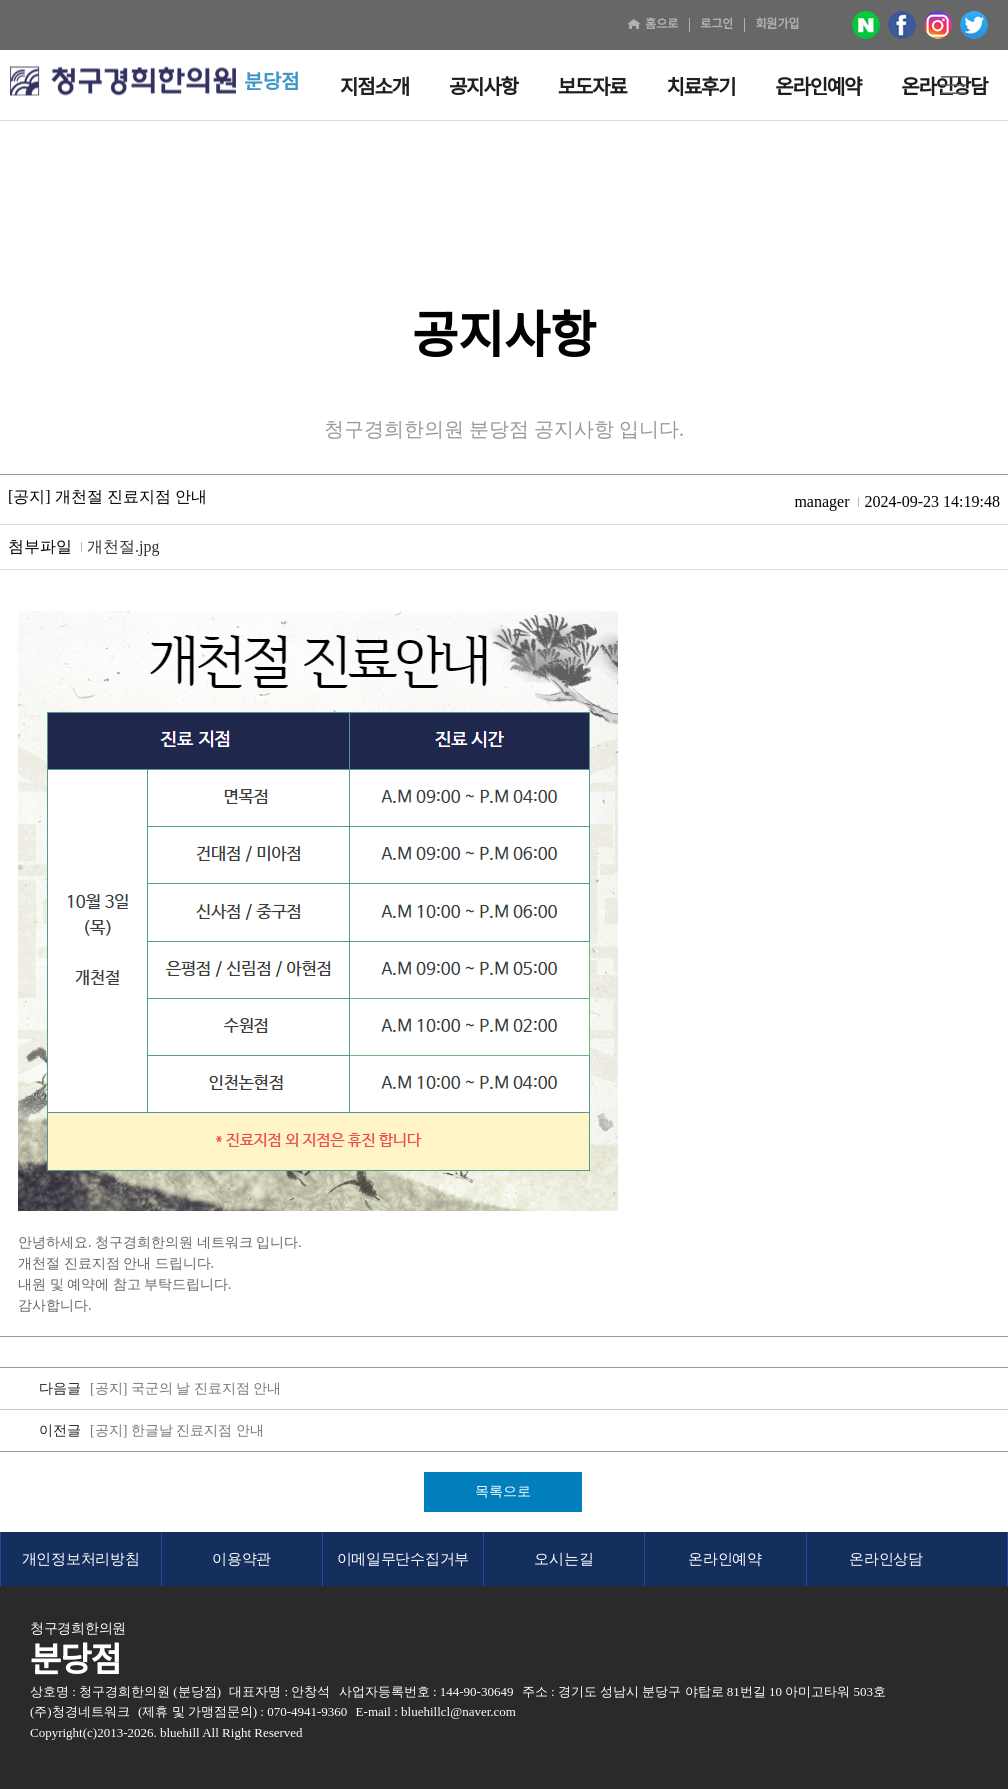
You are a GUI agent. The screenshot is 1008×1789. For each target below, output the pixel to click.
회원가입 (777, 24)
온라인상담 (886, 1559)
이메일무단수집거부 (403, 1559)
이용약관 (241, 1559)
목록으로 (503, 1491)
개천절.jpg (123, 546)
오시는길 (563, 1559)
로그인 (716, 24)
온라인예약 (725, 1559)
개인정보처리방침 (81, 1559)
